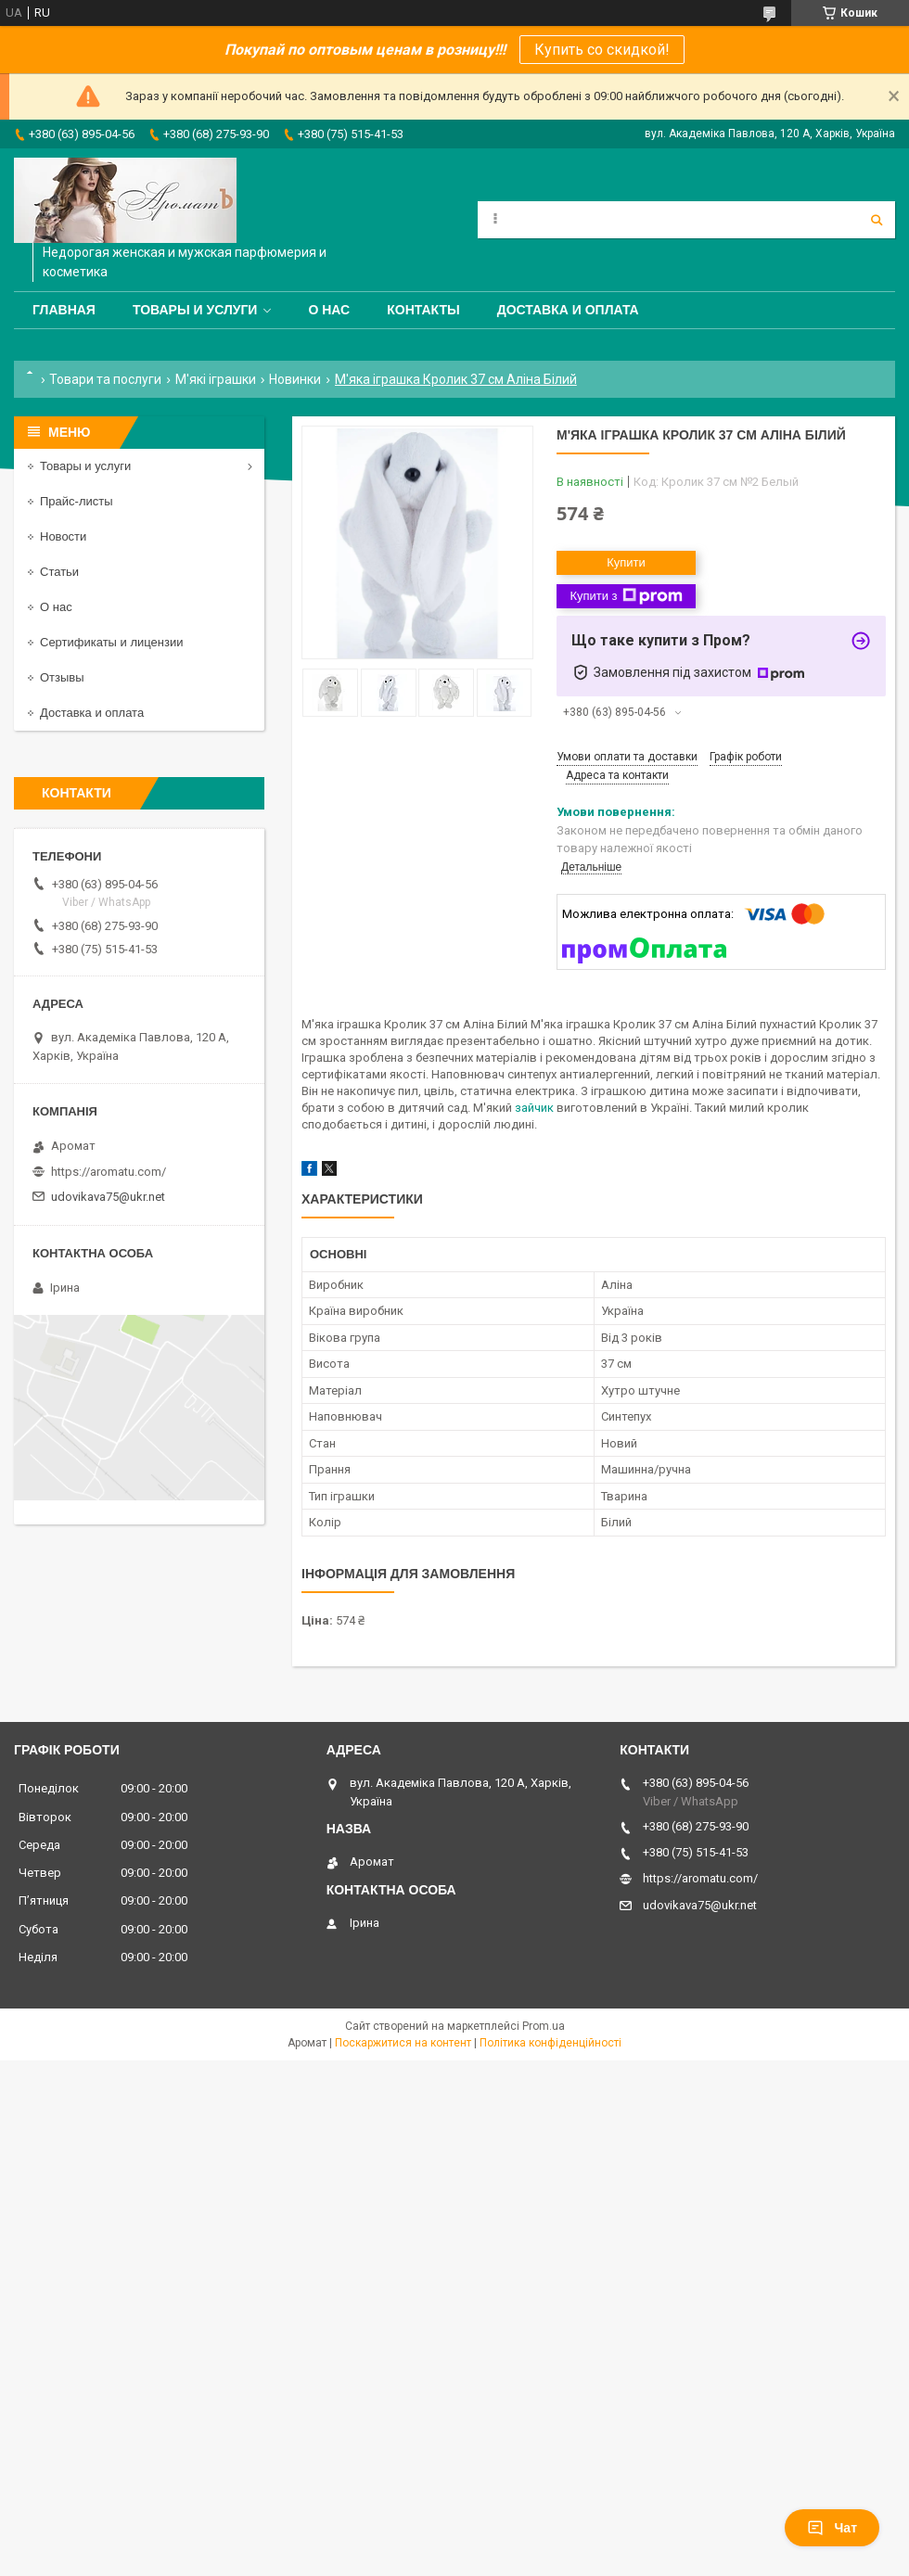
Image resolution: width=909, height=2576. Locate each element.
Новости (63, 536)
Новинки (295, 379)
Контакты (423, 309)
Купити (626, 562)
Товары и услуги (195, 309)
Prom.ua (543, 2026)
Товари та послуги (105, 379)
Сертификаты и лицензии (111, 642)
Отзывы (62, 677)
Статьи (59, 572)
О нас (329, 309)
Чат (832, 2527)
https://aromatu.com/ (108, 1172)
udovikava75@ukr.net (108, 1197)
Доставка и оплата (568, 309)
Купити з (626, 596)
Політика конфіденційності (550, 2042)
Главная (64, 309)
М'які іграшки (215, 379)
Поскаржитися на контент (403, 2042)
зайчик (534, 1108)
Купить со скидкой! (602, 49)
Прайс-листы (76, 501)
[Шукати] (876, 219)
